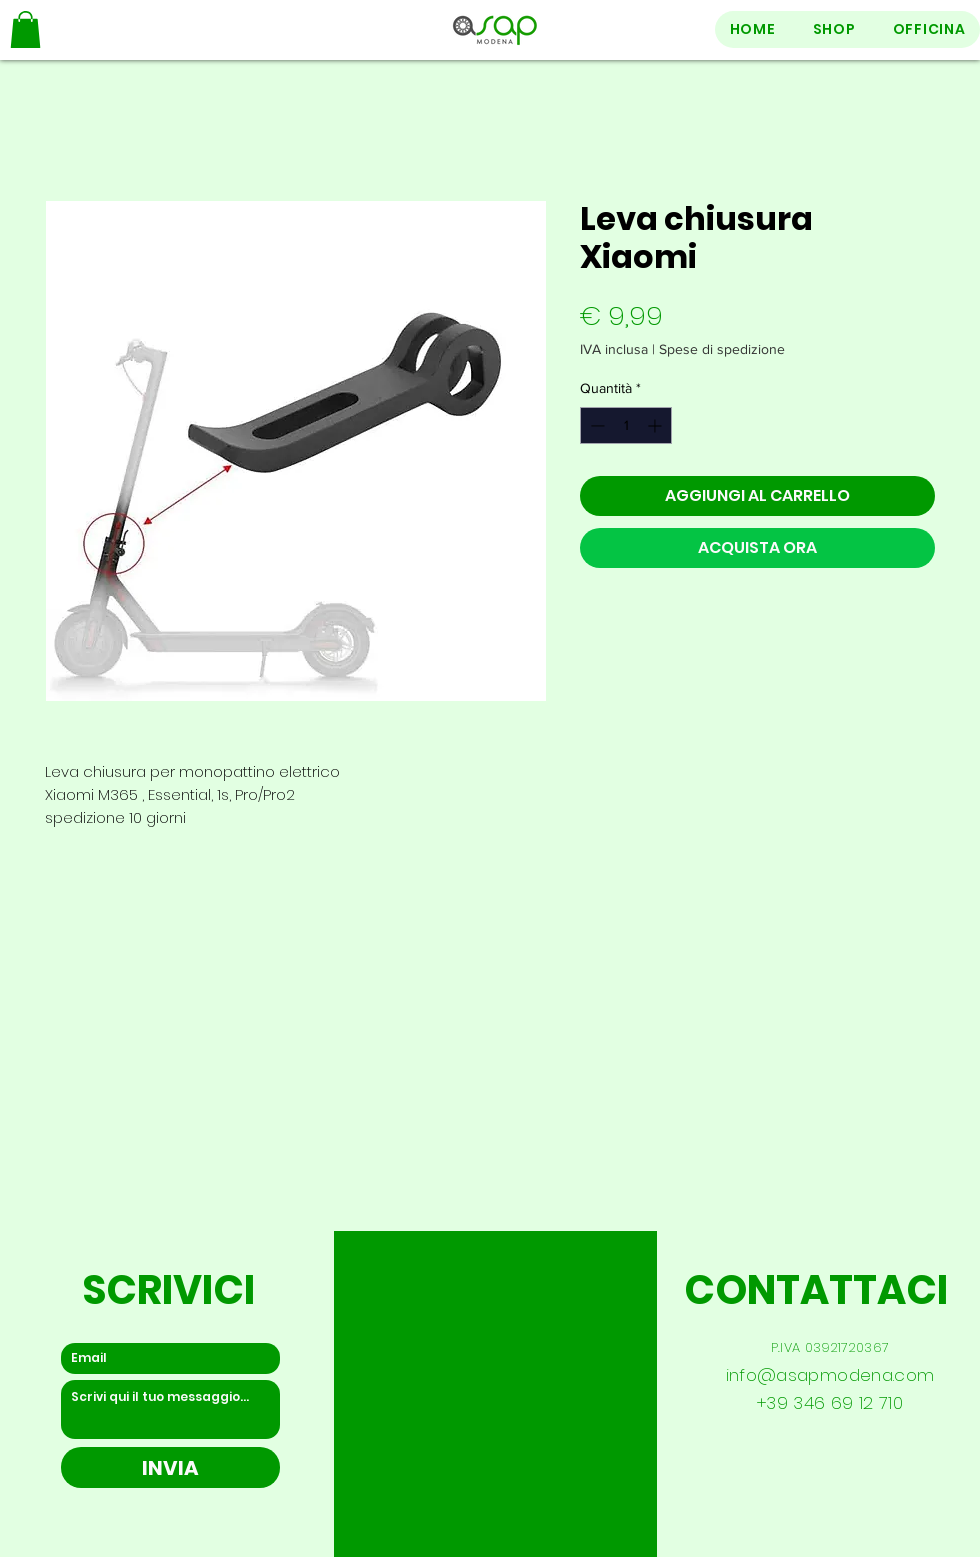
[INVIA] (170, 1467)
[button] (25, 29)
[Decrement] (595, 425)
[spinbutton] (626, 425)
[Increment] (656, 425)
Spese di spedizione (722, 349)
